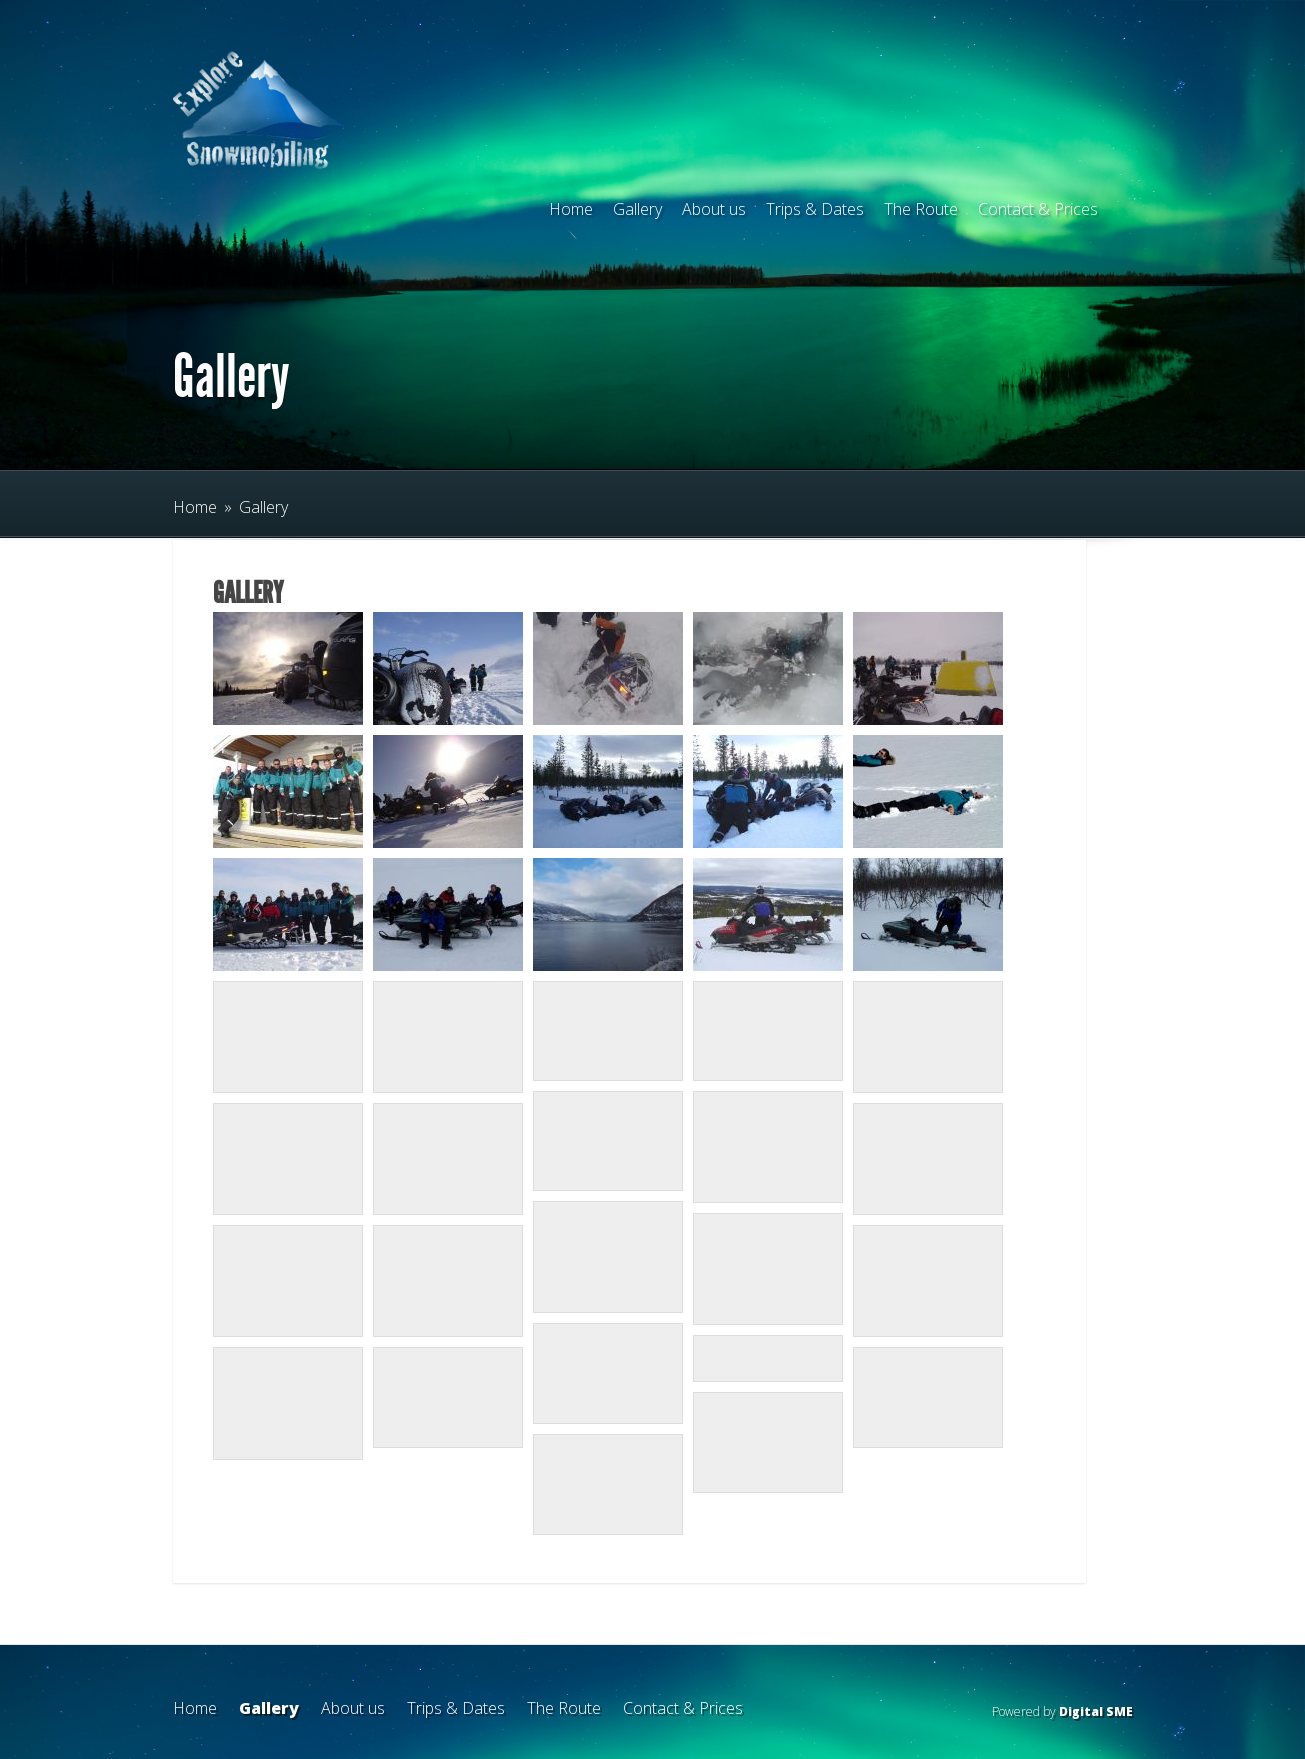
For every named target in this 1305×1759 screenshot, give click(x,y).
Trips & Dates (815, 209)
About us (714, 209)
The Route (921, 209)
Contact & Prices (1038, 209)
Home (571, 209)
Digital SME (1096, 1711)
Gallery (637, 209)
